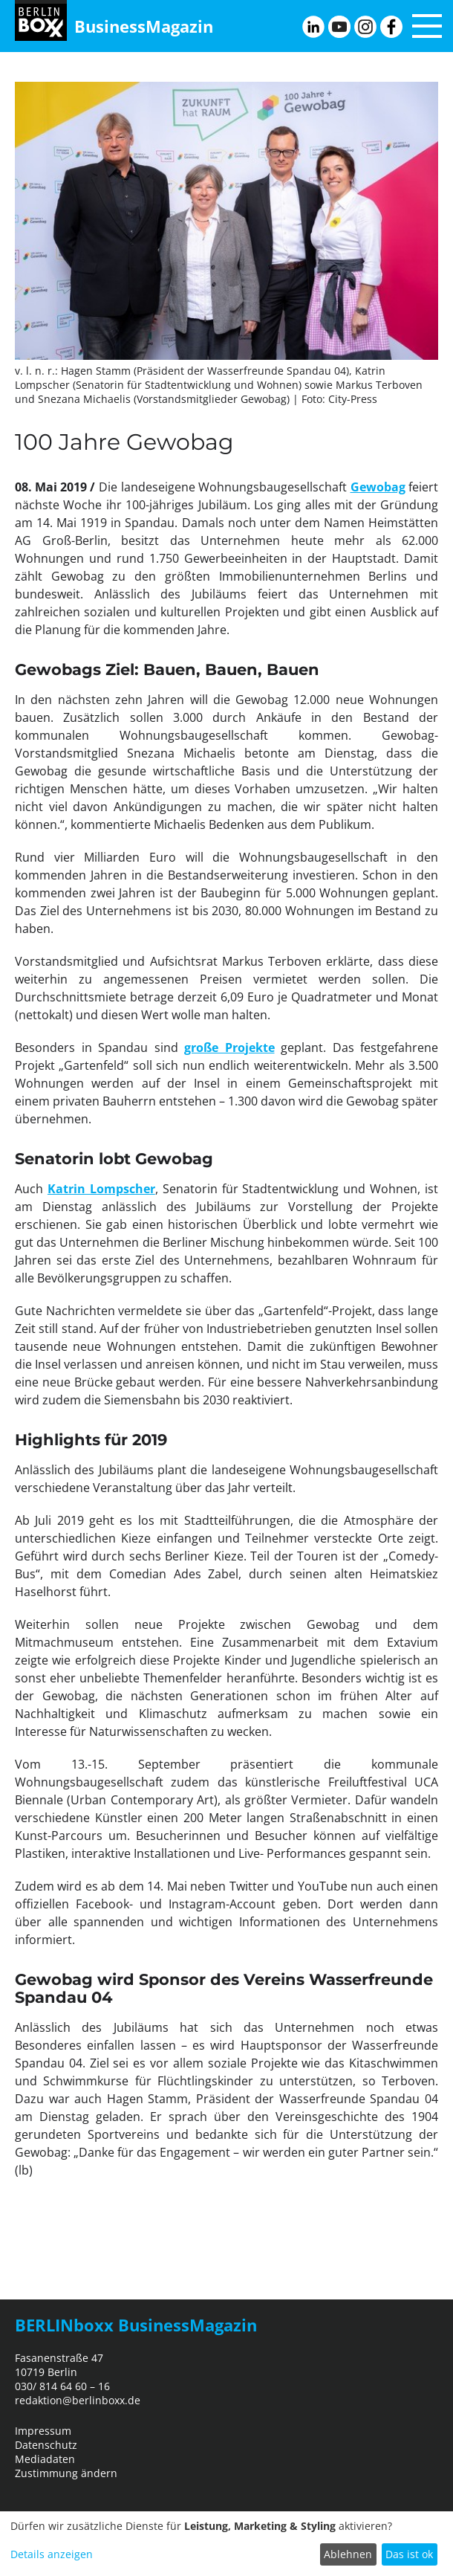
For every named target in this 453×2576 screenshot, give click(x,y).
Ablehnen (348, 2554)
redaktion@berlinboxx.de (77, 2400)
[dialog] (226, 2543)
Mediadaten (45, 2459)
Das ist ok (409, 2554)
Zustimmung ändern (66, 2473)
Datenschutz (46, 2445)
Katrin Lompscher (101, 1189)
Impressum (43, 2431)
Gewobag (378, 487)
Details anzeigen (51, 2554)
